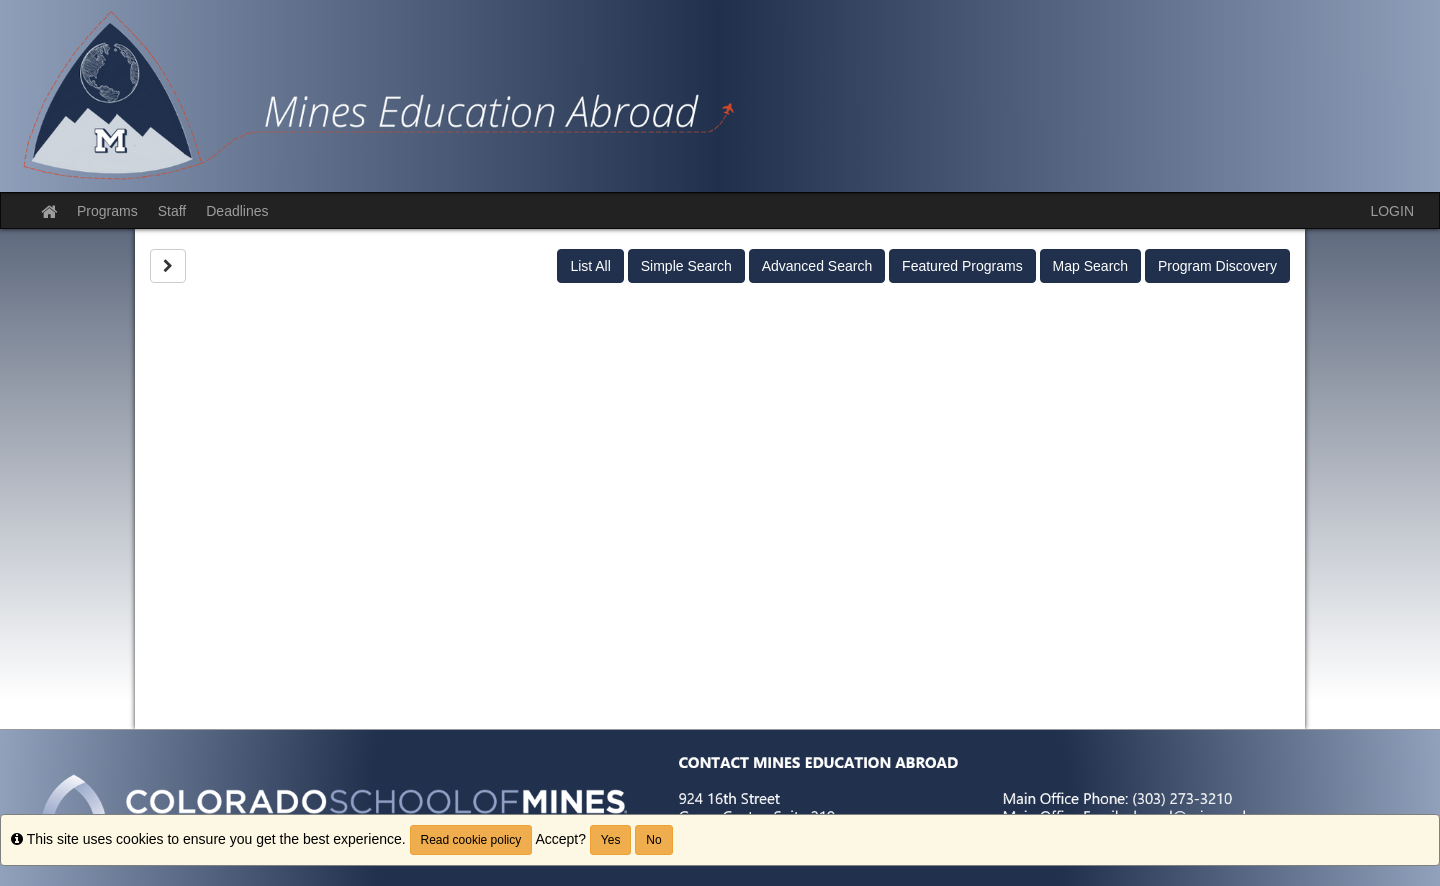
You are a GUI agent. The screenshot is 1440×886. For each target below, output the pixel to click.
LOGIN (1392, 211)
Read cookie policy (471, 840)
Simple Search (686, 266)
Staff (172, 211)
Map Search (1090, 266)
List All (590, 266)
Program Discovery (1217, 266)
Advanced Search (817, 266)
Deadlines (237, 211)
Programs (107, 211)
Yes (611, 840)
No (653, 840)
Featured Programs (962, 266)
